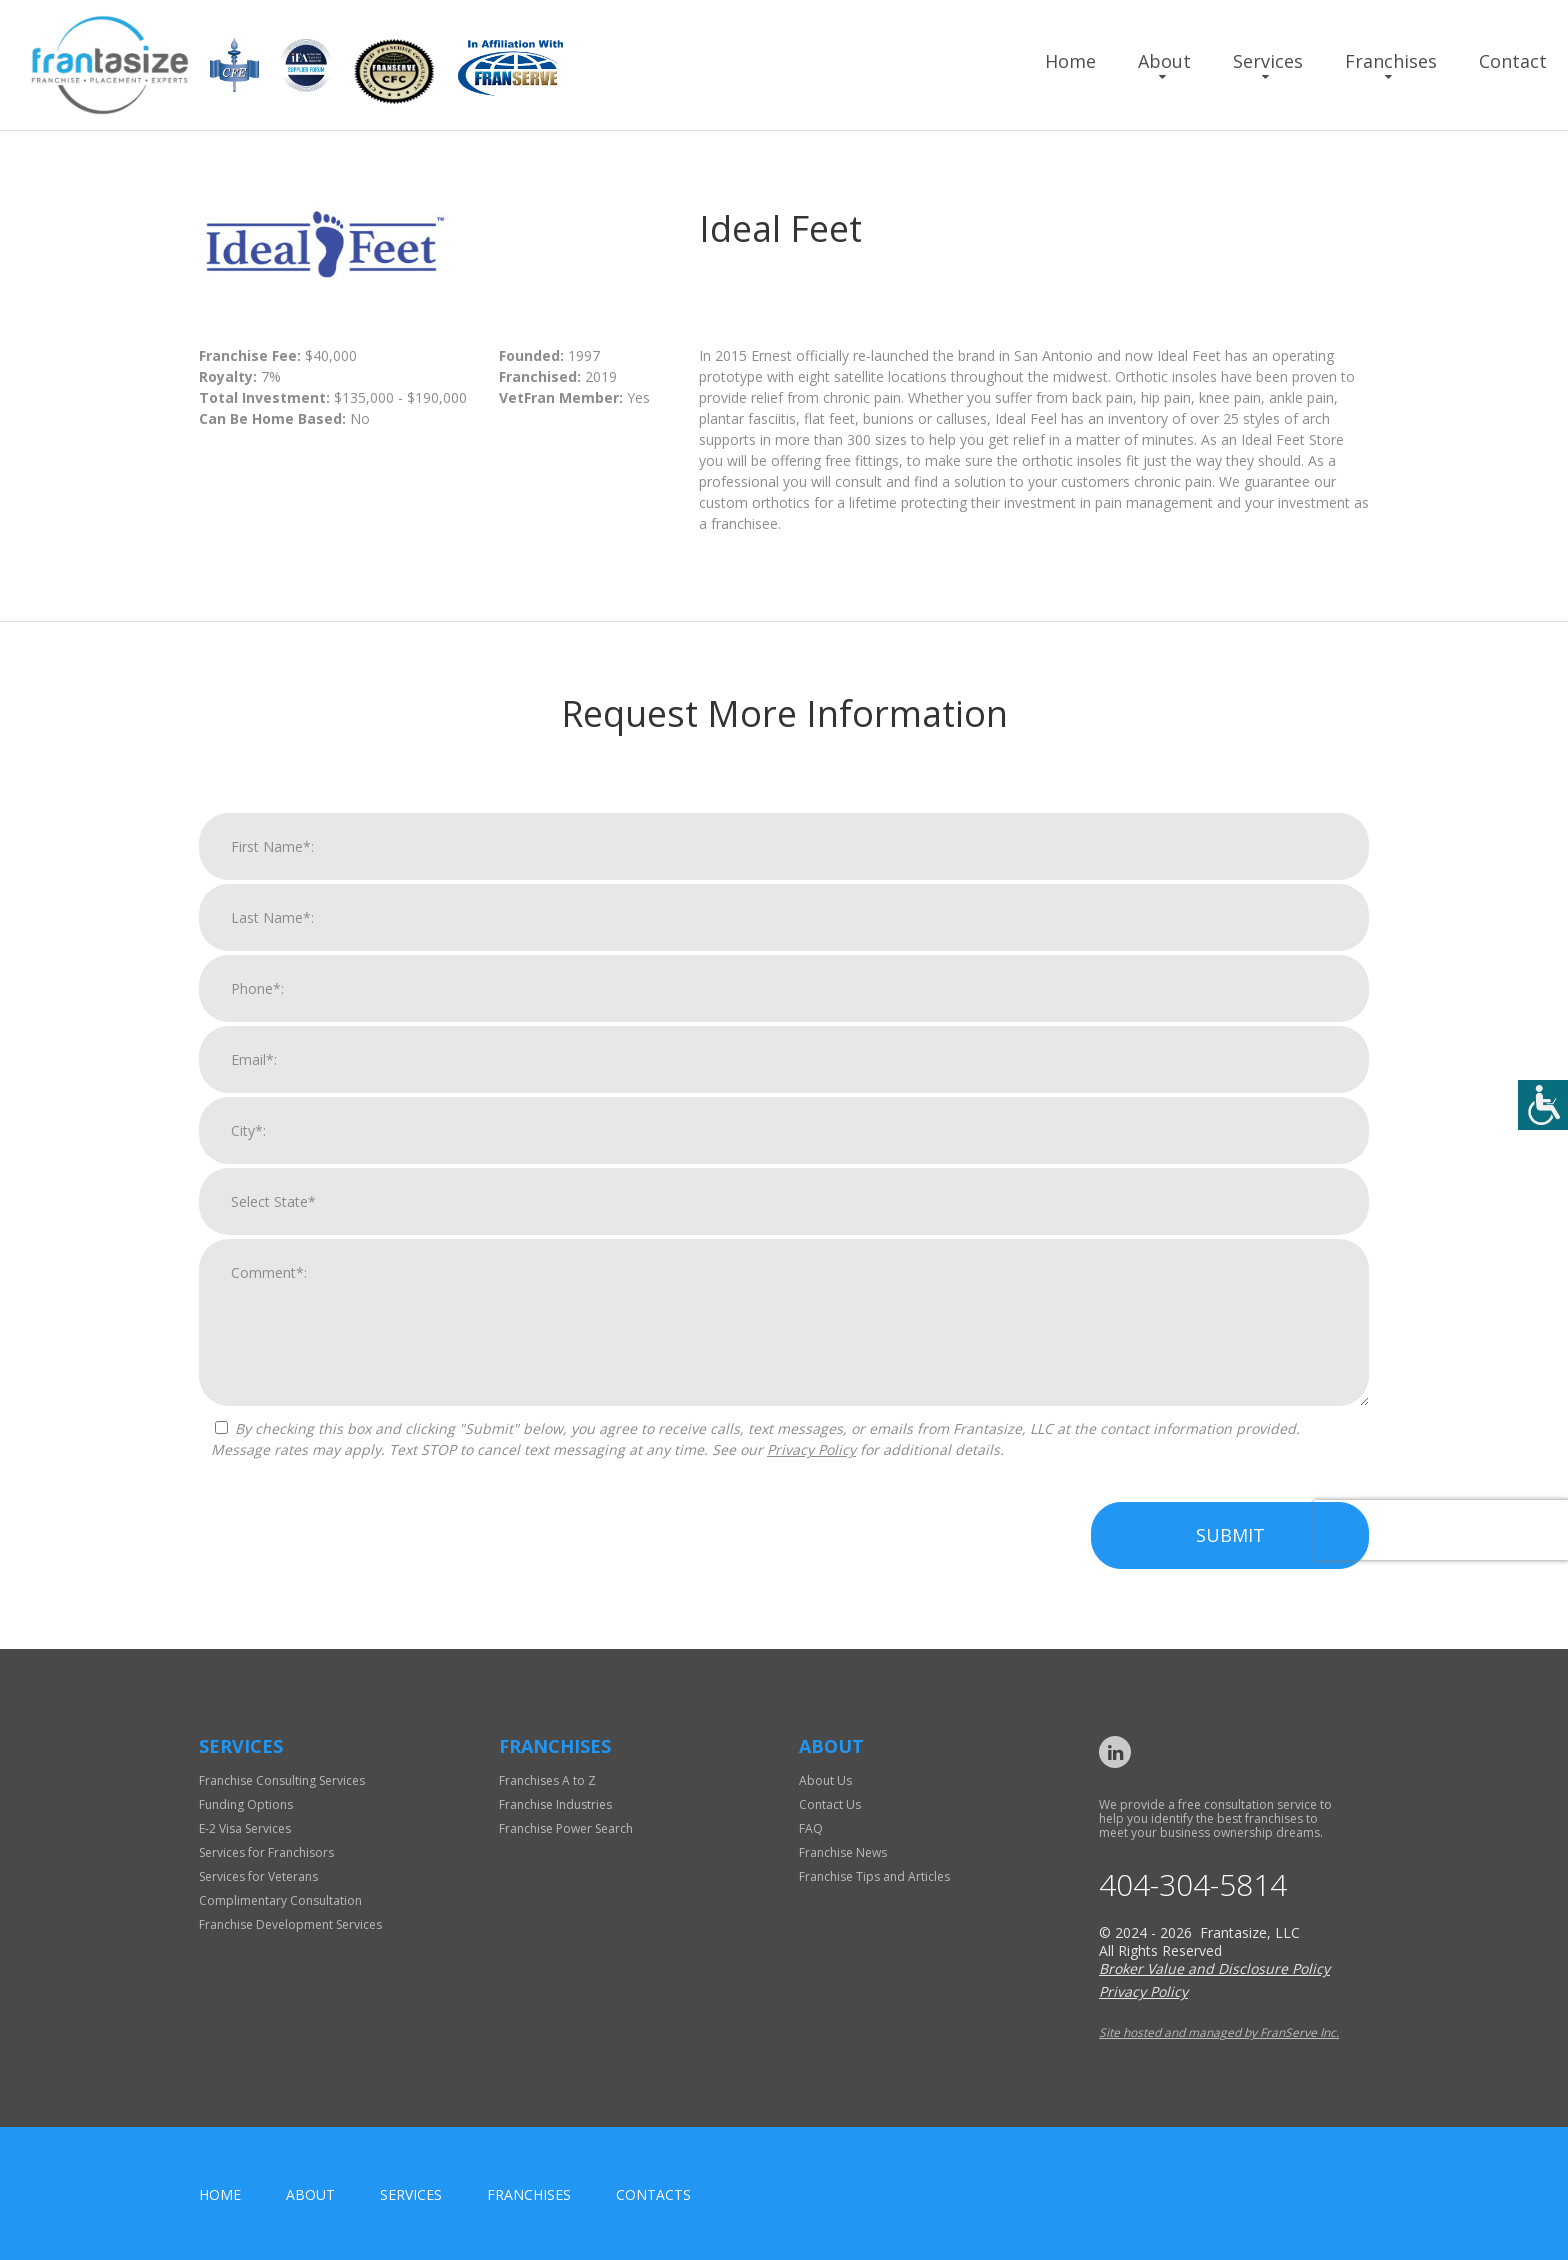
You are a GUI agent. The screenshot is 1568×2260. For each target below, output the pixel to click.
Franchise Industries (555, 1804)
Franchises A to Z (547, 1780)
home (220, 2194)
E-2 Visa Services (245, 1828)
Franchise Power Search (566, 1828)
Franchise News (843, 1852)
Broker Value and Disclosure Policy (1214, 1968)
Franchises (1391, 61)
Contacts (653, 2194)
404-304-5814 (1193, 1885)
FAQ (811, 1828)
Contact (1513, 61)
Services (1268, 61)
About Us (825, 1780)
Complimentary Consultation (280, 1900)
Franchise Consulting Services (282, 1780)
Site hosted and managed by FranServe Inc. (1219, 2032)
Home (1070, 61)
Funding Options (246, 1804)
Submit (1230, 1565)
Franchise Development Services (290, 1924)
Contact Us (830, 1804)
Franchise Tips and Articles (874, 1876)
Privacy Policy (811, 1479)
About (1164, 61)
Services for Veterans (258, 1876)
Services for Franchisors (266, 1852)
